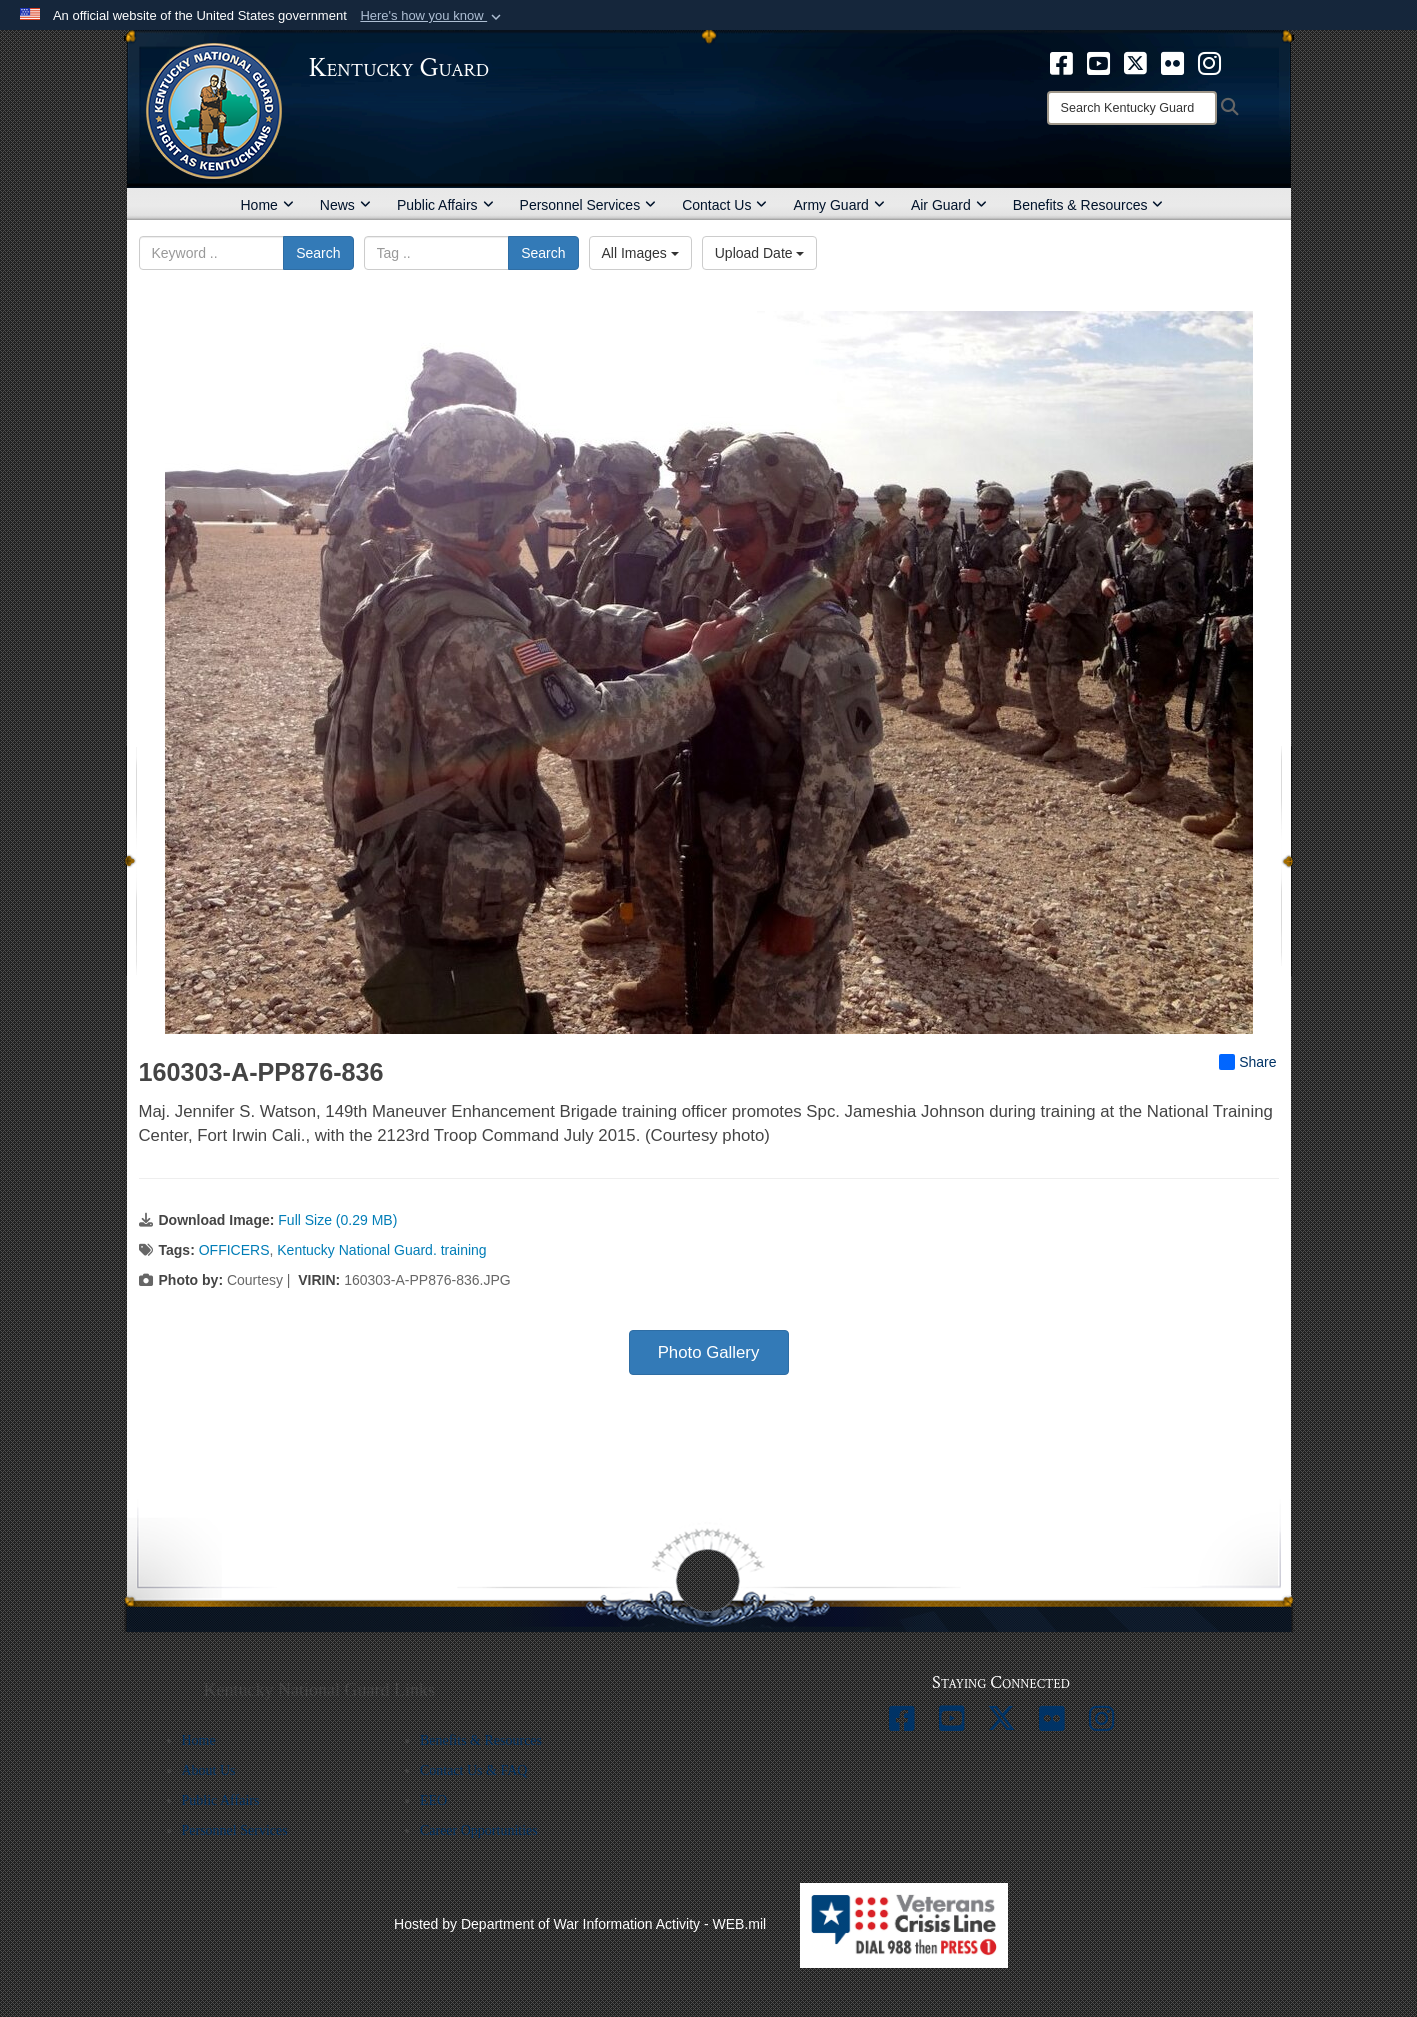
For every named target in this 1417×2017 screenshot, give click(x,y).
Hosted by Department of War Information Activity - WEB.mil (580, 1924)
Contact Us (724, 205)
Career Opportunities (479, 1830)
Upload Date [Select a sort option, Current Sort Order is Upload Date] (760, 253)
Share (1247, 1062)
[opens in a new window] (1061, 62)
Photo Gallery (709, 1352)
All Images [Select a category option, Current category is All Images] (640, 253)
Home (267, 205)
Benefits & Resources (1088, 205)
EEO (433, 1800)
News (345, 205)
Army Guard (838, 205)
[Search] (1132, 108)
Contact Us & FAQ (473, 1770)
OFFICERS (234, 1250)
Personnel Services (588, 205)
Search (318, 253)
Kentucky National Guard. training (381, 1250)
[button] (432, 16)
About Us (209, 1770)
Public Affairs (445, 205)
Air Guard (949, 205)
